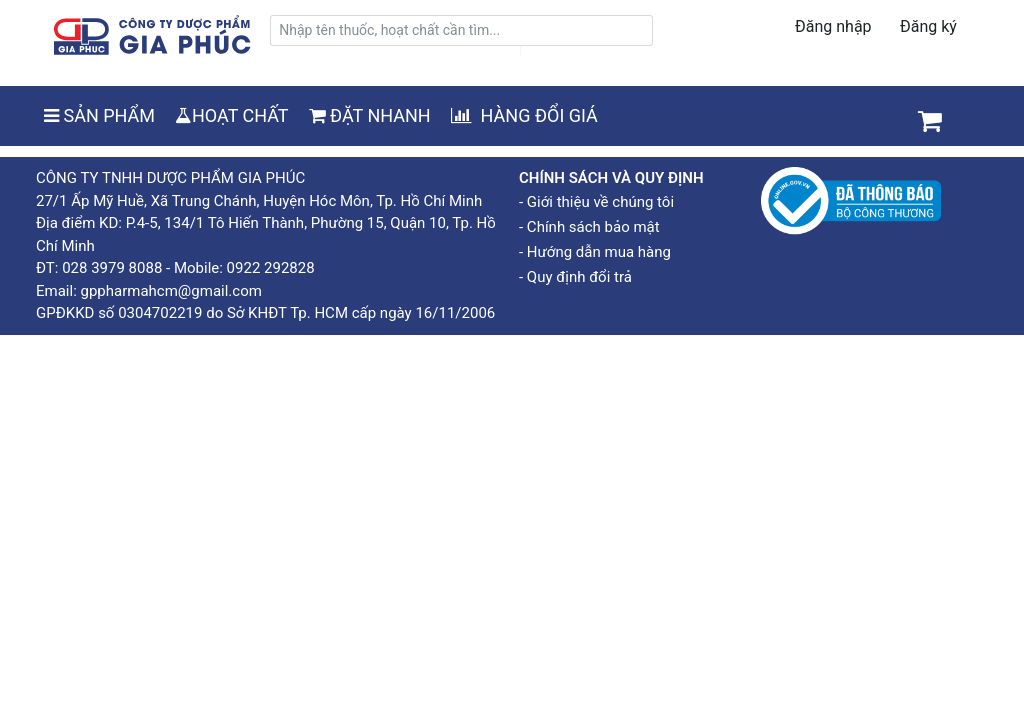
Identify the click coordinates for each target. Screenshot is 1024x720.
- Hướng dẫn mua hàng (595, 252)
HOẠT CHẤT (232, 115)
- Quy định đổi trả (575, 277)
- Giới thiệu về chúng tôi (596, 202)
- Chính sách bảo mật (589, 227)
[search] (461, 30)
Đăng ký (928, 26)
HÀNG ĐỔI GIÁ (524, 115)
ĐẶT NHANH (370, 115)
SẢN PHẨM (99, 115)
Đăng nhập (833, 26)
